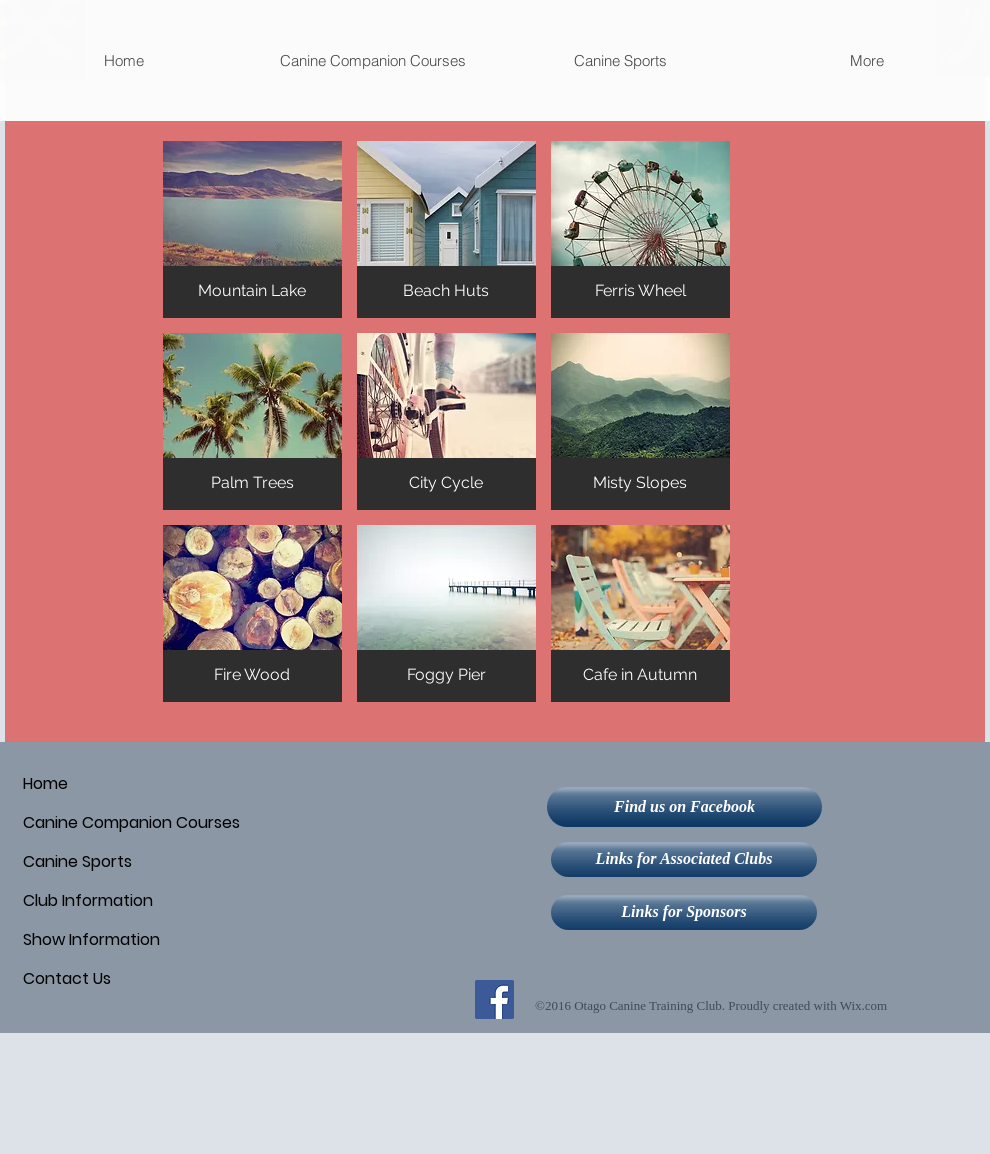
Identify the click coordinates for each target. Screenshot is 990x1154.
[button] (372, 60)
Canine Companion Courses (131, 822)
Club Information (88, 900)
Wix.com (864, 1005)
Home (45, 783)
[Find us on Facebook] (684, 807)
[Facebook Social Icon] (494, 999)
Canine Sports (77, 861)
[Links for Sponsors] (684, 912)
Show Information (91, 939)
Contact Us (67, 978)
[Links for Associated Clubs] (684, 859)
